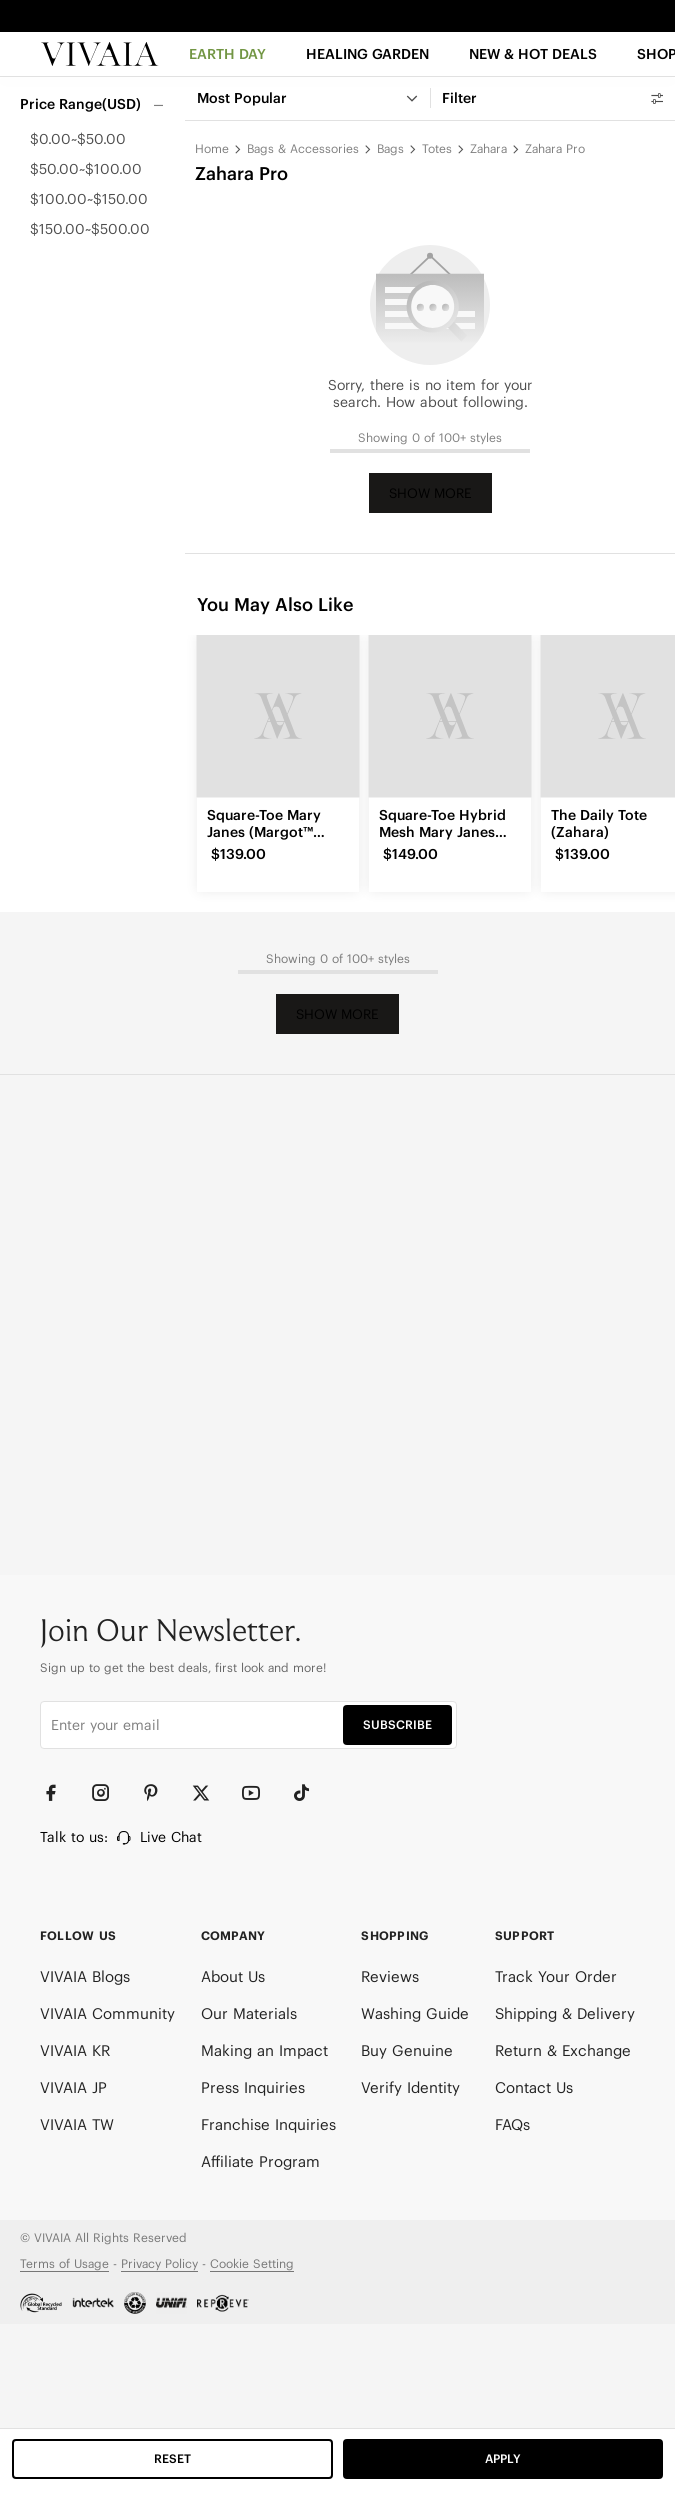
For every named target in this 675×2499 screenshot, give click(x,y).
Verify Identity (410, 2087)
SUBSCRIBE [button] (397, 1724)
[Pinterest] (160, 1793)
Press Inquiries (253, 2087)
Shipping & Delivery (565, 2013)
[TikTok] (310, 1793)
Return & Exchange (563, 2050)
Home (212, 148)
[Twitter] (210, 1793)
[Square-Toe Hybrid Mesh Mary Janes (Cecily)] (450, 716)
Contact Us (534, 2087)
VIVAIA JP (73, 2087)
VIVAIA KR (75, 2050)
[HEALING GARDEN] (367, 66)
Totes (437, 148)
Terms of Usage (64, 2263)
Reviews (390, 1976)
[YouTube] (260, 1793)
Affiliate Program (260, 2161)
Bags (390, 148)
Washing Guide (415, 2013)
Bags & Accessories (303, 148)
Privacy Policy (159, 2263)
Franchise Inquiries (268, 2124)
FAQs (512, 2124)
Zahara (488, 148)
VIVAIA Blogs (85, 1976)
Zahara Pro (555, 148)
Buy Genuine (407, 2050)
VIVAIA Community (107, 2013)
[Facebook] (60, 1793)
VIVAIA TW (77, 2124)
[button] (533, 66)
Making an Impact (264, 2050)
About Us (233, 1976)
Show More (430, 493)
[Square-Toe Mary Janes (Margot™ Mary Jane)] (278, 716)
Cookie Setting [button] (252, 2263)
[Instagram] (110, 1793)
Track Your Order (556, 1976)
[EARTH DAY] (227, 66)
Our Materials (249, 2013)
